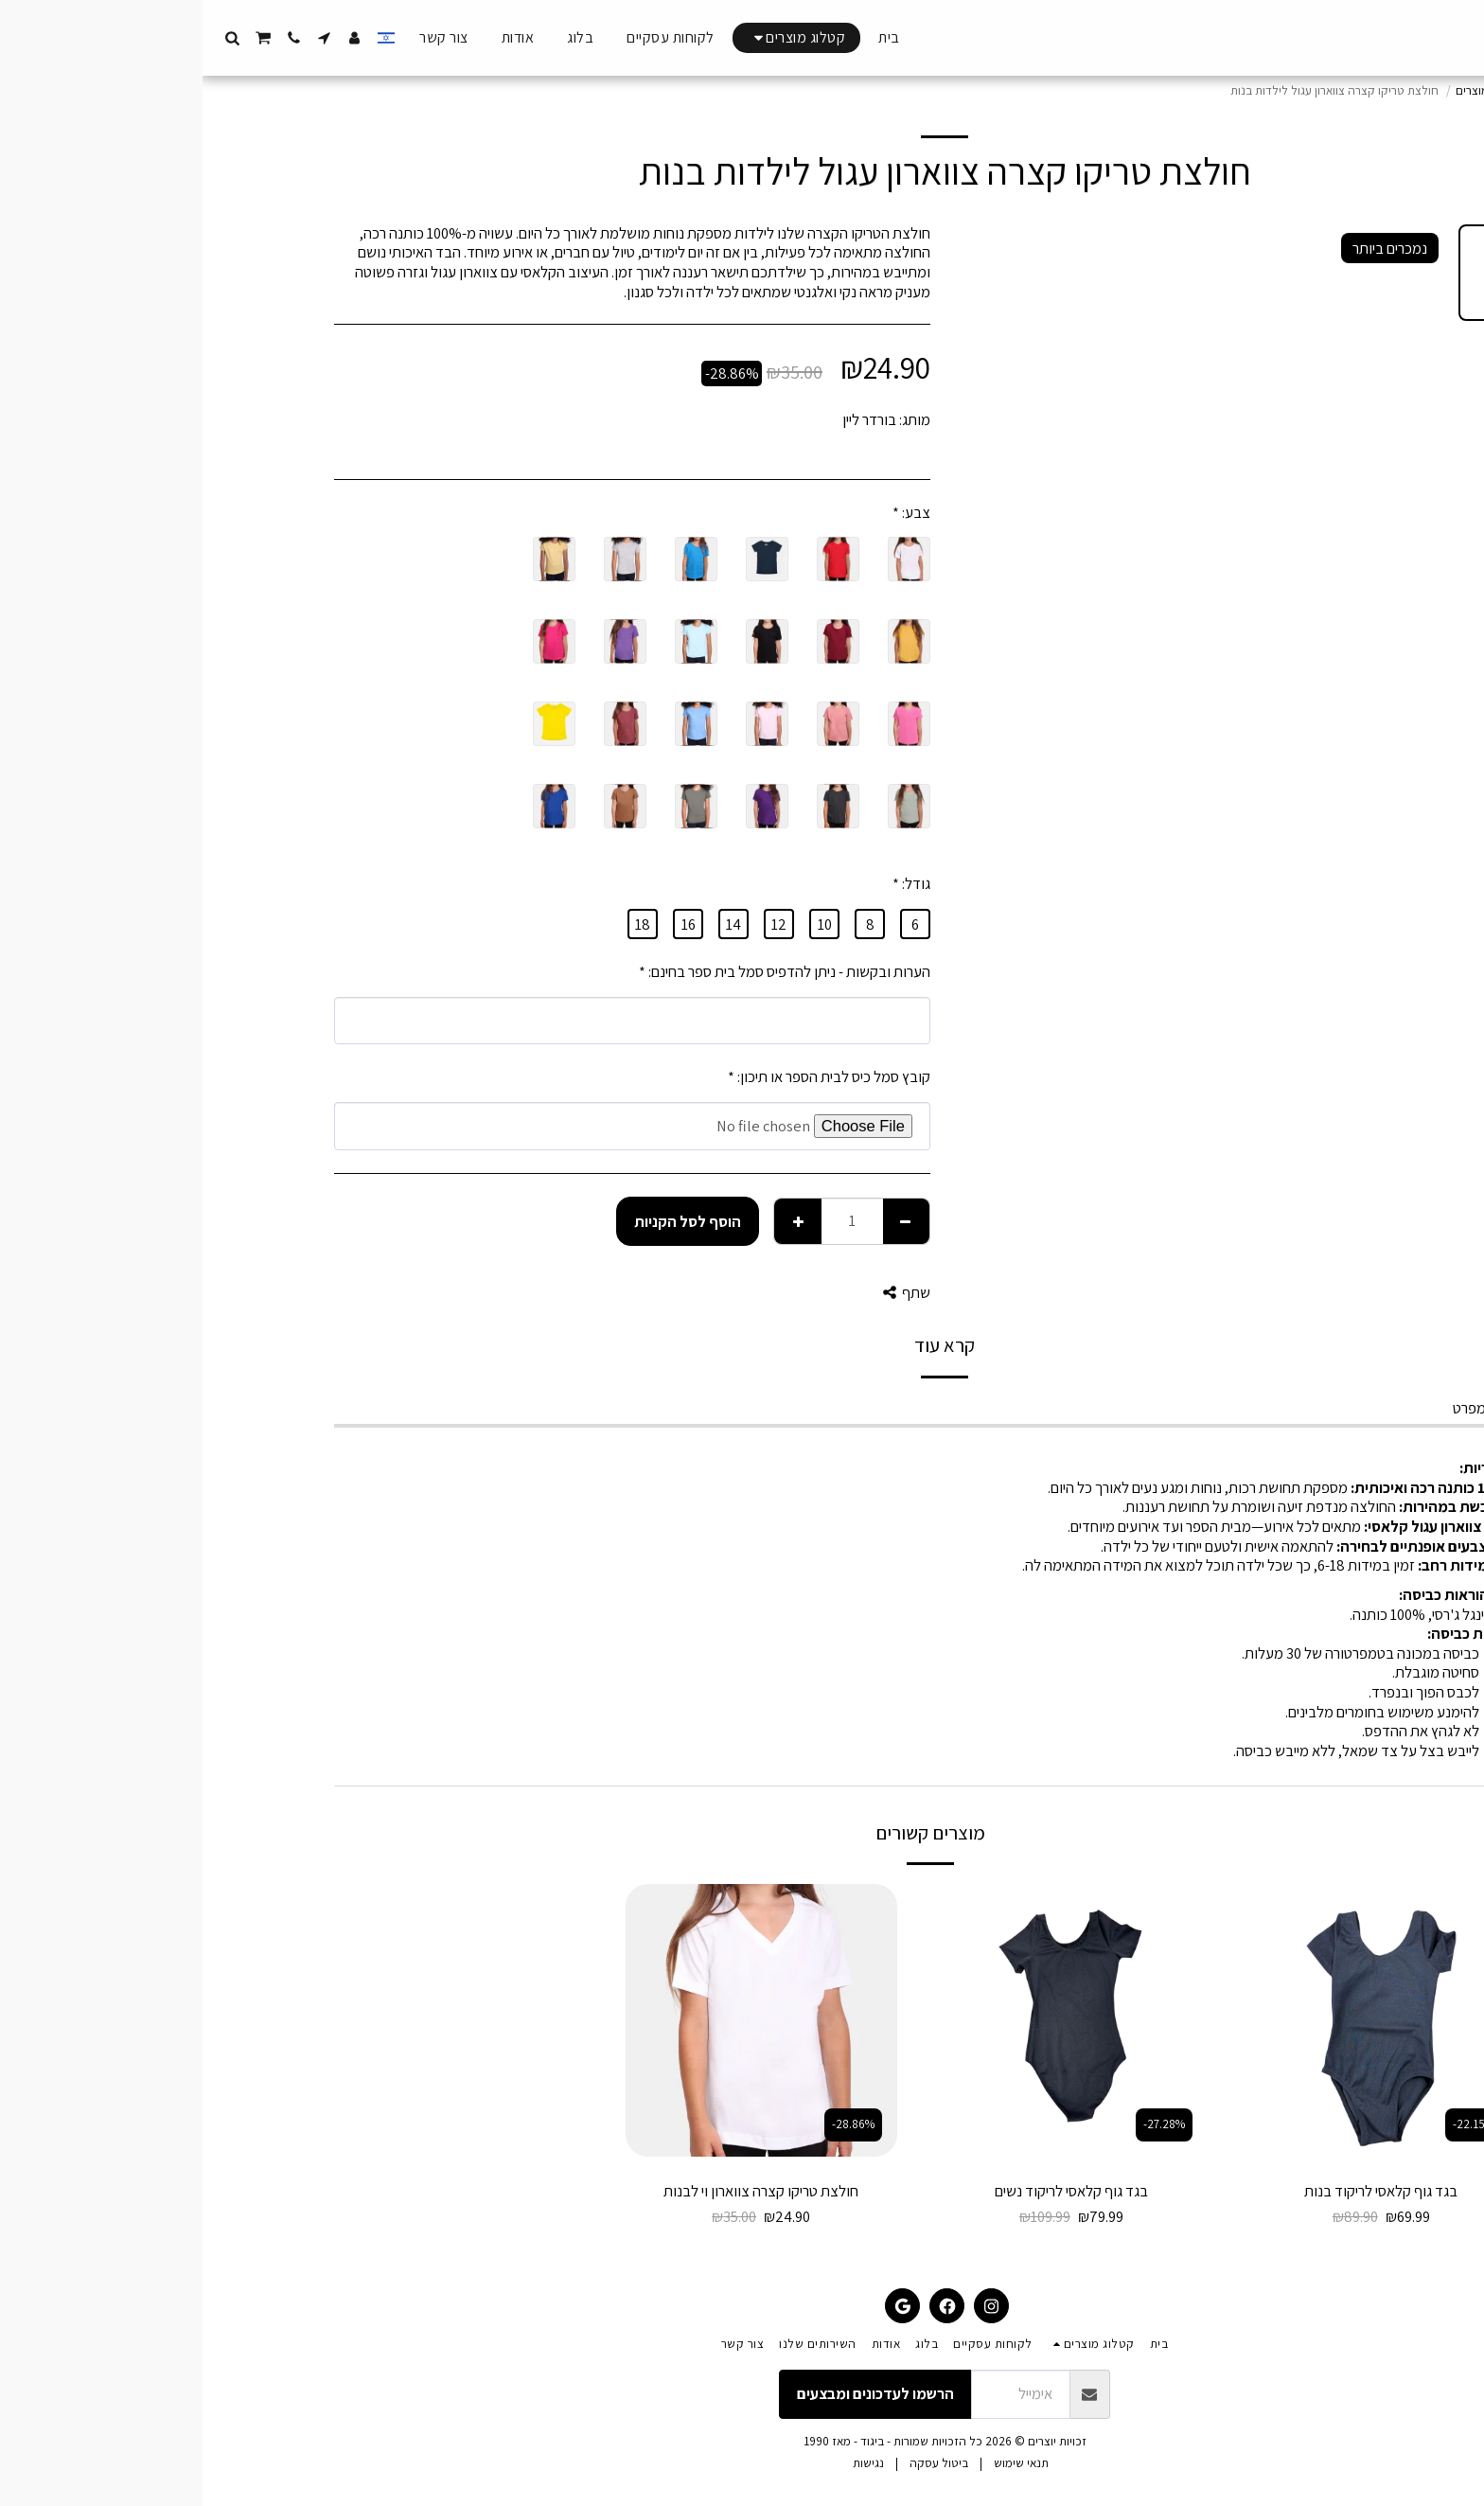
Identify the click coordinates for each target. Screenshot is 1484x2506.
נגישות (665, 2463)
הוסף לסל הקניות (485, 1221)
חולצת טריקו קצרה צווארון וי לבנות (558, 2190)
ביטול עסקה (736, 2463)
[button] (122, 37)
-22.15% (1271, 2124)
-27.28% (961, 2124)
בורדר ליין (667, 419)
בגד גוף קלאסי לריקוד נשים (868, 2190)
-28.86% (650, 2124)
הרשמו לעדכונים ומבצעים (672, 2393)
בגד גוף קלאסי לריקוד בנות (1178, 2190)
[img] (1179, 2020)
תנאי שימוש (818, 2463)
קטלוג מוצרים (1285, 90)
